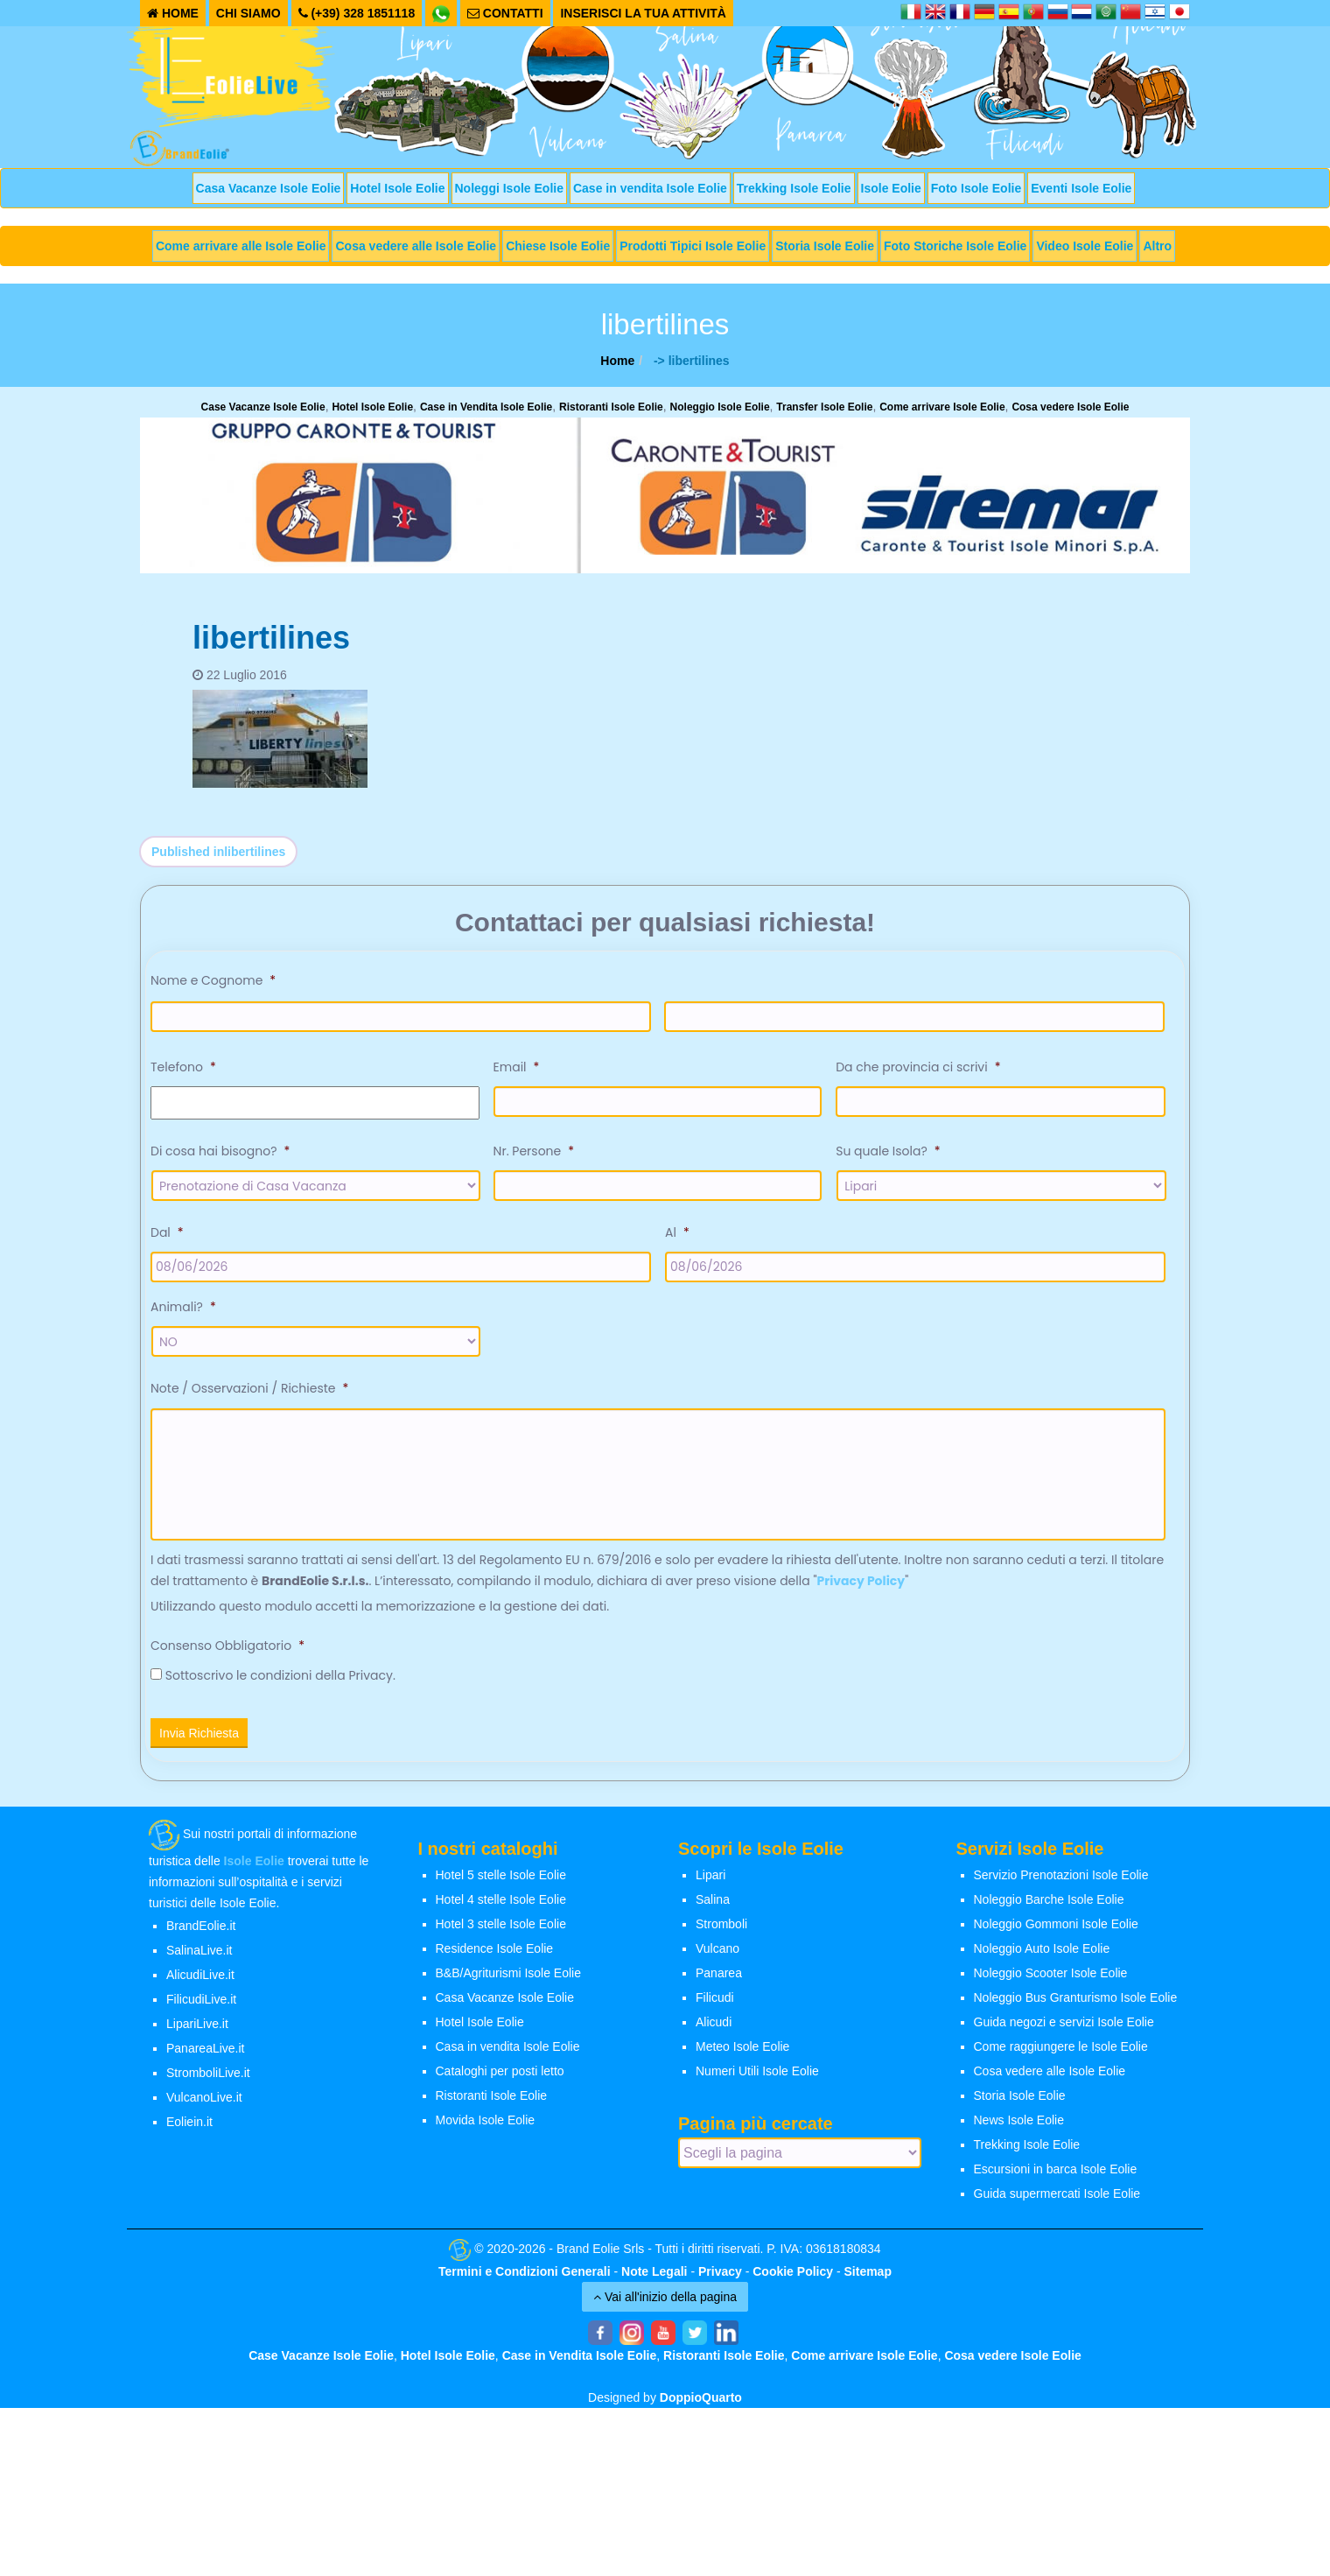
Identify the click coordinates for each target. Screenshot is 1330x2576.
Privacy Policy (860, 1588)
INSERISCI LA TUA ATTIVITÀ (643, 13)
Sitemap (868, 2278)
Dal (167, 1232)
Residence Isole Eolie (495, 1956)
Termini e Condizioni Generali (524, 2278)
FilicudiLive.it (201, 2007)
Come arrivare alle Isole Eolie (241, 246)
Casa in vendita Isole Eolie (508, 2054)
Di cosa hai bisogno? (220, 1151)
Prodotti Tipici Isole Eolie (693, 246)
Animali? (183, 1307)
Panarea (719, 1981)
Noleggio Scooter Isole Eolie (1051, 1981)
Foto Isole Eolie (976, 188)
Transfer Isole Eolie (824, 407)
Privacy (720, 2278)
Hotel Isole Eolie (397, 188)
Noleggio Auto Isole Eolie (1042, 1956)
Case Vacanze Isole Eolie (263, 407)
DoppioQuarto (701, 2404)
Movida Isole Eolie (486, 2128)
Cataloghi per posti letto (500, 2079)
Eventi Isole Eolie (1081, 188)
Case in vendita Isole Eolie (650, 188)
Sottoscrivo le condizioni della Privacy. (280, 1683)
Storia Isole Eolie (824, 246)
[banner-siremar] (665, 495)
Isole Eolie (891, 188)
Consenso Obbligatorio (227, 1653)
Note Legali (654, 2278)
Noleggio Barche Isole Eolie (1049, 1907)
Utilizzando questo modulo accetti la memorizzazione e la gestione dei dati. (379, 1614)
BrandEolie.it (200, 1934)
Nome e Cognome (213, 980)
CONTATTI (505, 13)
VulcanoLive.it (204, 2105)
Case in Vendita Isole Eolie (486, 407)
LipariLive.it (197, 2032)
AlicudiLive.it (200, 1983)
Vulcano (717, 1956)
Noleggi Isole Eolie (509, 188)
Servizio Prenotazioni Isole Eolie (1061, 1883)
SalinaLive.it (199, 1958)
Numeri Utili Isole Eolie (757, 2079)
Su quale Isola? (888, 1151)
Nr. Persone (534, 1151)
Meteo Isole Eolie (742, 2054)
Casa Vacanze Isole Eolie (268, 188)
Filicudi (715, 2005)
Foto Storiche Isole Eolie (955, 246)
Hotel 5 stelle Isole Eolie (501, 1883)
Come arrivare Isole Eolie (941, 407)
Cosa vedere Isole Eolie (1070, 407)
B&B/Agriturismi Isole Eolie (509, 1981)
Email (517, 1067)
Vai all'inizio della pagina (665, 2304)
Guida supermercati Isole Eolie (1057, 2201)
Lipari (710, 1883)
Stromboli (721, 1932)
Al (677, 1232)
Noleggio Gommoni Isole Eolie (1056, 1932)
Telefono (183, 1067)
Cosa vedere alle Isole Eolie (415, 246)
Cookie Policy (792, 2278)
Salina (713, 1907)
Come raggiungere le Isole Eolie (1061, 2054)
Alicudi (714, 2030)
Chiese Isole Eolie (558, 246)
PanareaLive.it (205, 2056)
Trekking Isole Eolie (794, 188)
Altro (1157, 246)
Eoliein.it (189, 2130)
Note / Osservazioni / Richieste (249, 1388)
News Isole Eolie (1019, 2128)
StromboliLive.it (208, 2081)
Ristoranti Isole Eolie (611, 407)
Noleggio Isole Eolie (720, 407)
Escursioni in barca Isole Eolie (1056, 2177)
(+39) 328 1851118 (357, 13)
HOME (173, 13)
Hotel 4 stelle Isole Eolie (501, 1907)
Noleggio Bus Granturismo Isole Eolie (1076, 2005)
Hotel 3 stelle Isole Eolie (501, 1932)
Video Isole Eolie (1084, 246)
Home (617, 361)
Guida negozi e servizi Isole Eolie (1064, 2030)
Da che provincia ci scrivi (918, 1067)
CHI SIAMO (248, 13)
